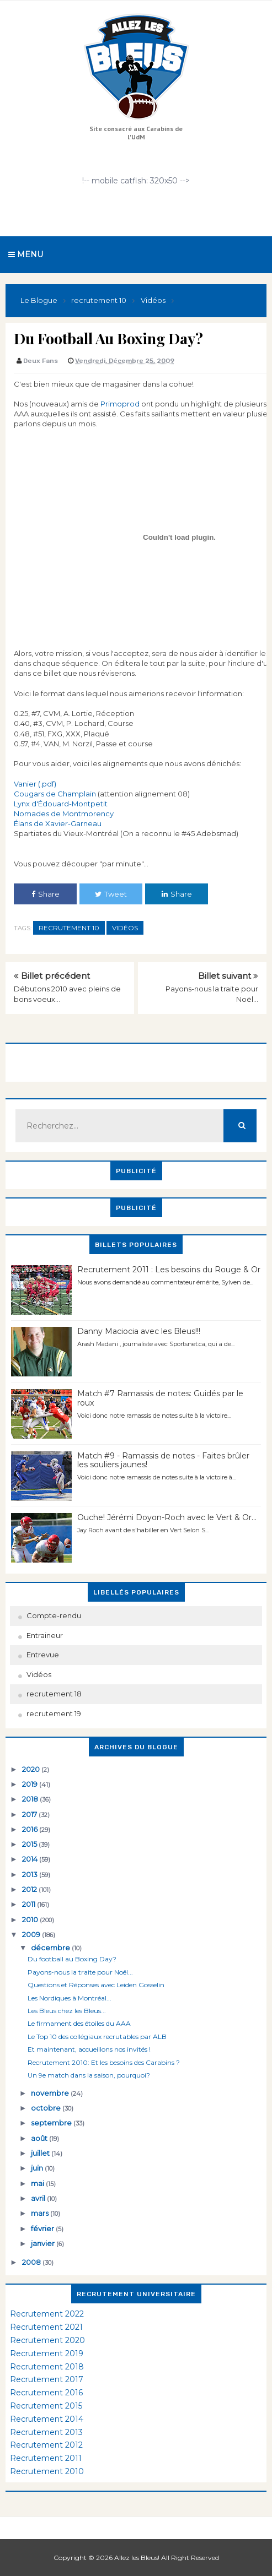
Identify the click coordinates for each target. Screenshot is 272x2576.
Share (45, 894)
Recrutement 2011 (46, 2458)
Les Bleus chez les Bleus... (67, 2010)
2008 (32, 2262)
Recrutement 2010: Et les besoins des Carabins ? (104, 2062)
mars (40, 2213)
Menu (25, 254)
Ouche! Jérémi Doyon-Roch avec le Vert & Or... (167, 1517)
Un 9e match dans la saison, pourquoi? (89, 2075)
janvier (43, 2243)
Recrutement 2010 (47, 2471)
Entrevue (42, 1654)
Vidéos (125, 928)
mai (38, 2183)
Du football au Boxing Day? (72, 1959)
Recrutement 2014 (46, 2419)
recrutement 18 (54, 1693)
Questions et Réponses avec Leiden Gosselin (96, 1985)
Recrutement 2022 (47, 2314)
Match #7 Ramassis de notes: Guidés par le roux (160, 1398)
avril (39, 2198)
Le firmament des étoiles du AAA (79, 2023)
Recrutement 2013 (46, 2432)
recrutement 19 (53, 1713)
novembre (51, 2093)
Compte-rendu (53, 1615)
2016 (30, 1829)
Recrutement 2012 (46, 2445)
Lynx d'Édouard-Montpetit (61, 803)
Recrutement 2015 (46, 2406)
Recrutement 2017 (46, 2379)
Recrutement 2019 (46, 2353)
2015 (30, 1844)
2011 (29, 1904)
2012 (30, 1889)
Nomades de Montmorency (64, 813)
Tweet (111, 894)
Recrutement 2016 (46, 2393)
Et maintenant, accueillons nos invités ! (89, 2049)
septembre (52, 2122)
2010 (31, 1919)
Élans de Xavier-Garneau (58, 823)
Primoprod (120, 403)
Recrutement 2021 (46, 2327)
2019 (30, 1784)
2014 (30, 1858)
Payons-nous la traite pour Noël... (80, 1972)
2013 (30, 1874)
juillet (41, 2153)
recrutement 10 (69, 928)
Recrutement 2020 (47, 2340)
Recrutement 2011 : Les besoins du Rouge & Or (168, 1270)
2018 (31, 1798)
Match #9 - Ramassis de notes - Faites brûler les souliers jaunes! (163, 1460)
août (40, 2138)
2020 (31, 1769)
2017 (30, 1814)
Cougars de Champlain (55, 793)
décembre (51, 1947)
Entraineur (44, 1635)
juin (38, 2167)
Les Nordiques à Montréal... (69, 1998)
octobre (46, 2107)
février (43, 2228)
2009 (32, 1934)
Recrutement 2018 (47, 2367)
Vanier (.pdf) (35, 783)
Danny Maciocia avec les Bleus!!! (138, 1331)
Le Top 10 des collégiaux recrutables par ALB (97, 2036)
